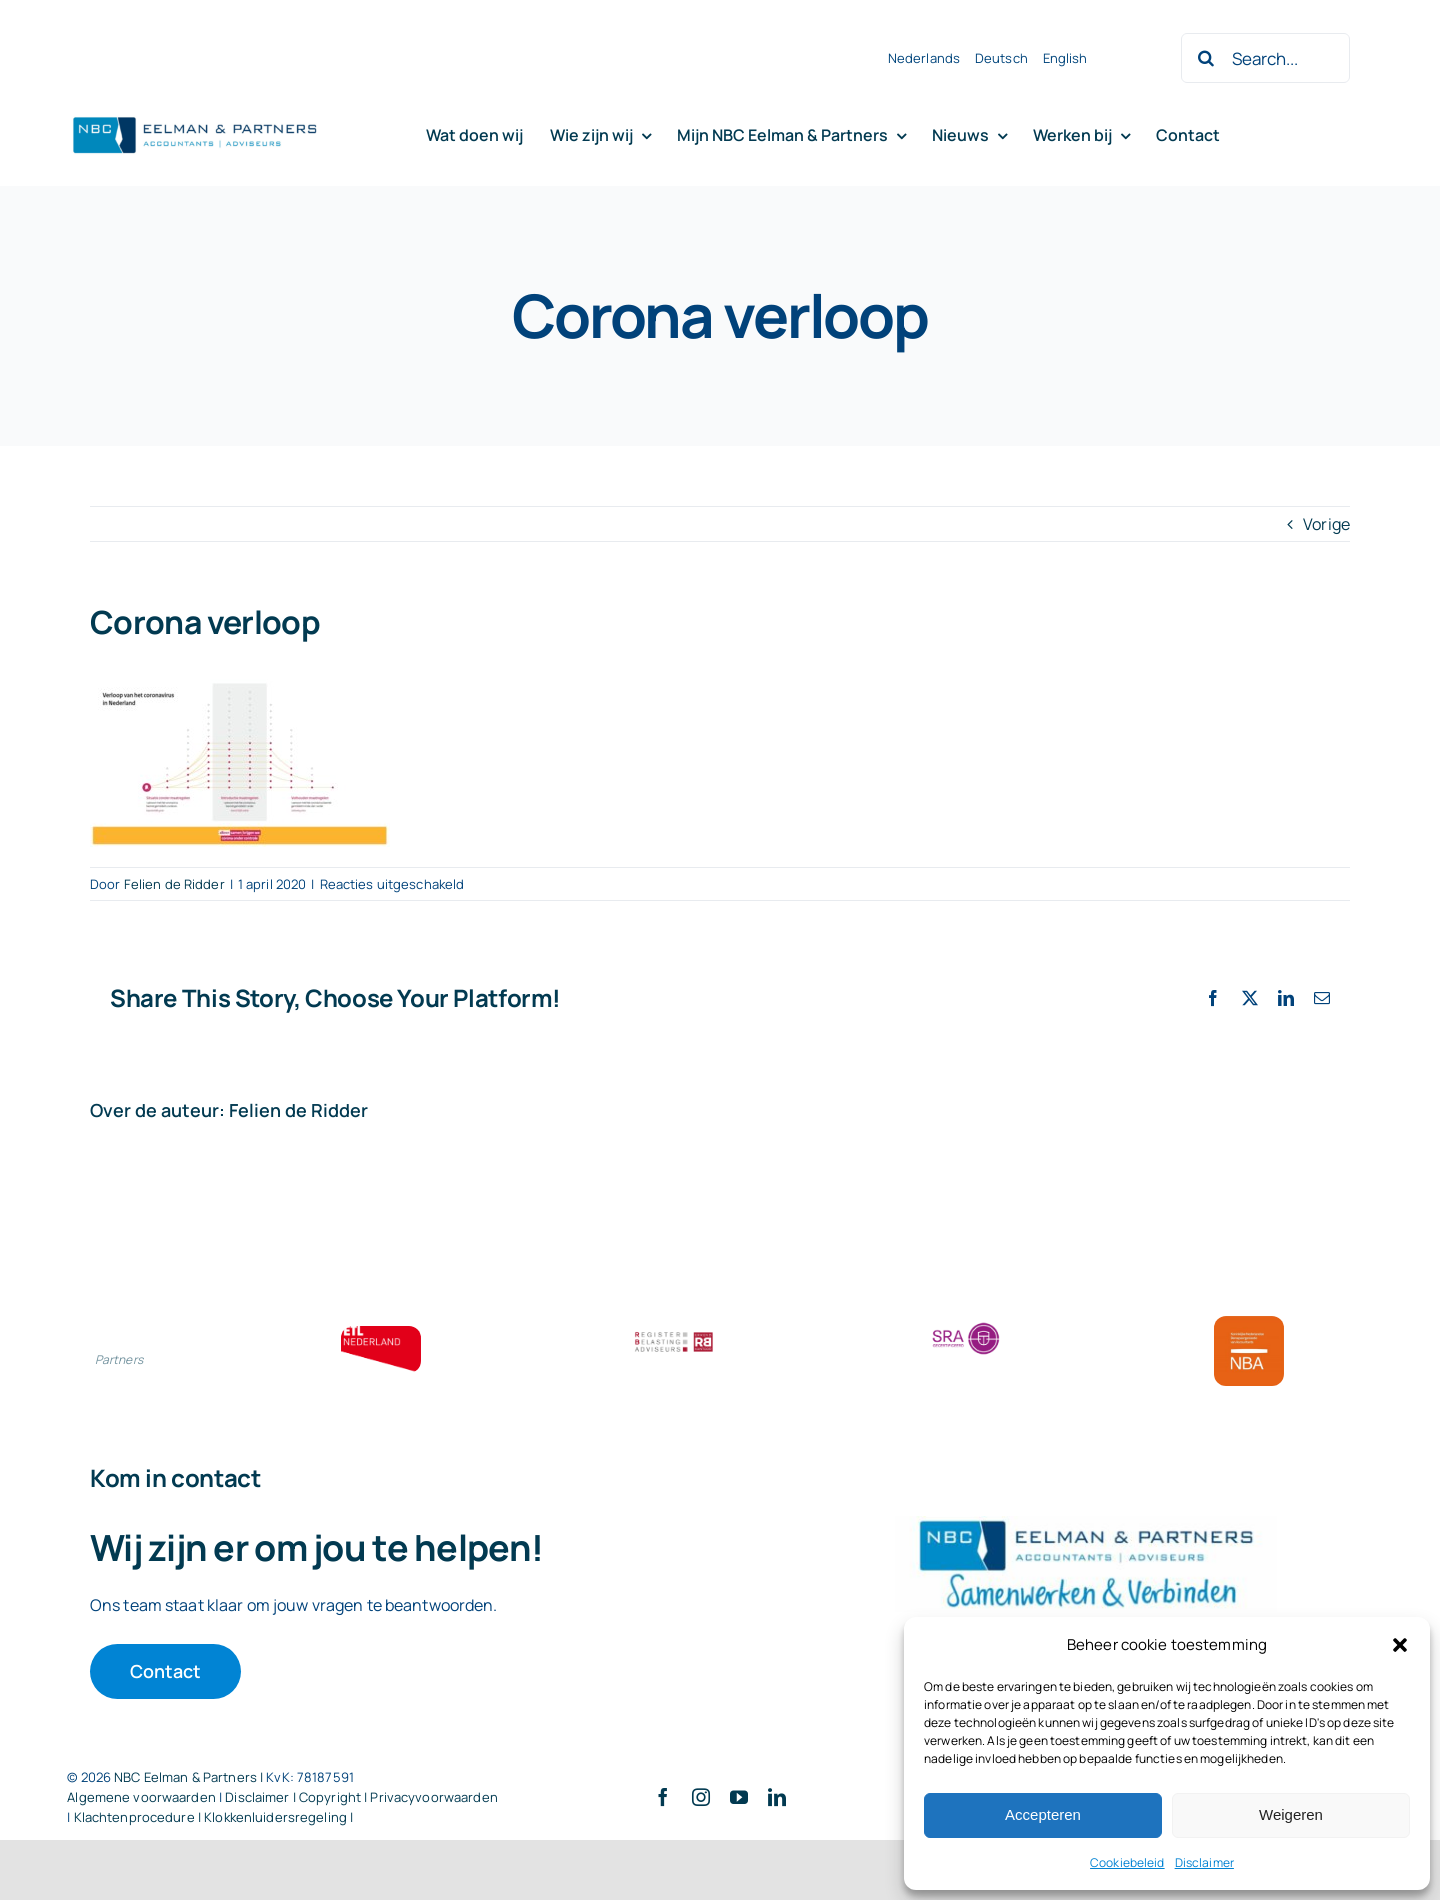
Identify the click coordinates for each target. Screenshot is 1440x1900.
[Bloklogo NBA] (1249, 1324)
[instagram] (701, 1797)
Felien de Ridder (174, 884)
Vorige (1326, 524)
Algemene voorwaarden (141, 1797)
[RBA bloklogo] (674, 1334)
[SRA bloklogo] (966, 1324)
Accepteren (1043, 1814)
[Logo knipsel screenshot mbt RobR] (195, 118)
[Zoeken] (1206, 58)
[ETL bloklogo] (381, 1334)
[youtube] (739, 1797)
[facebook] (663, 1797)
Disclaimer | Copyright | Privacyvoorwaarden (361, 1797)
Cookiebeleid (1127, 1862)
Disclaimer (1204, 1862)
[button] (1400, 1645)
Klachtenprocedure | (139, 1817)
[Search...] (1265, 58)
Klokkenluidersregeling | (278, 1817)
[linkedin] (777, 1797)
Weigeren (1291, 1814)
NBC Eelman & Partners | (190, 1777)
